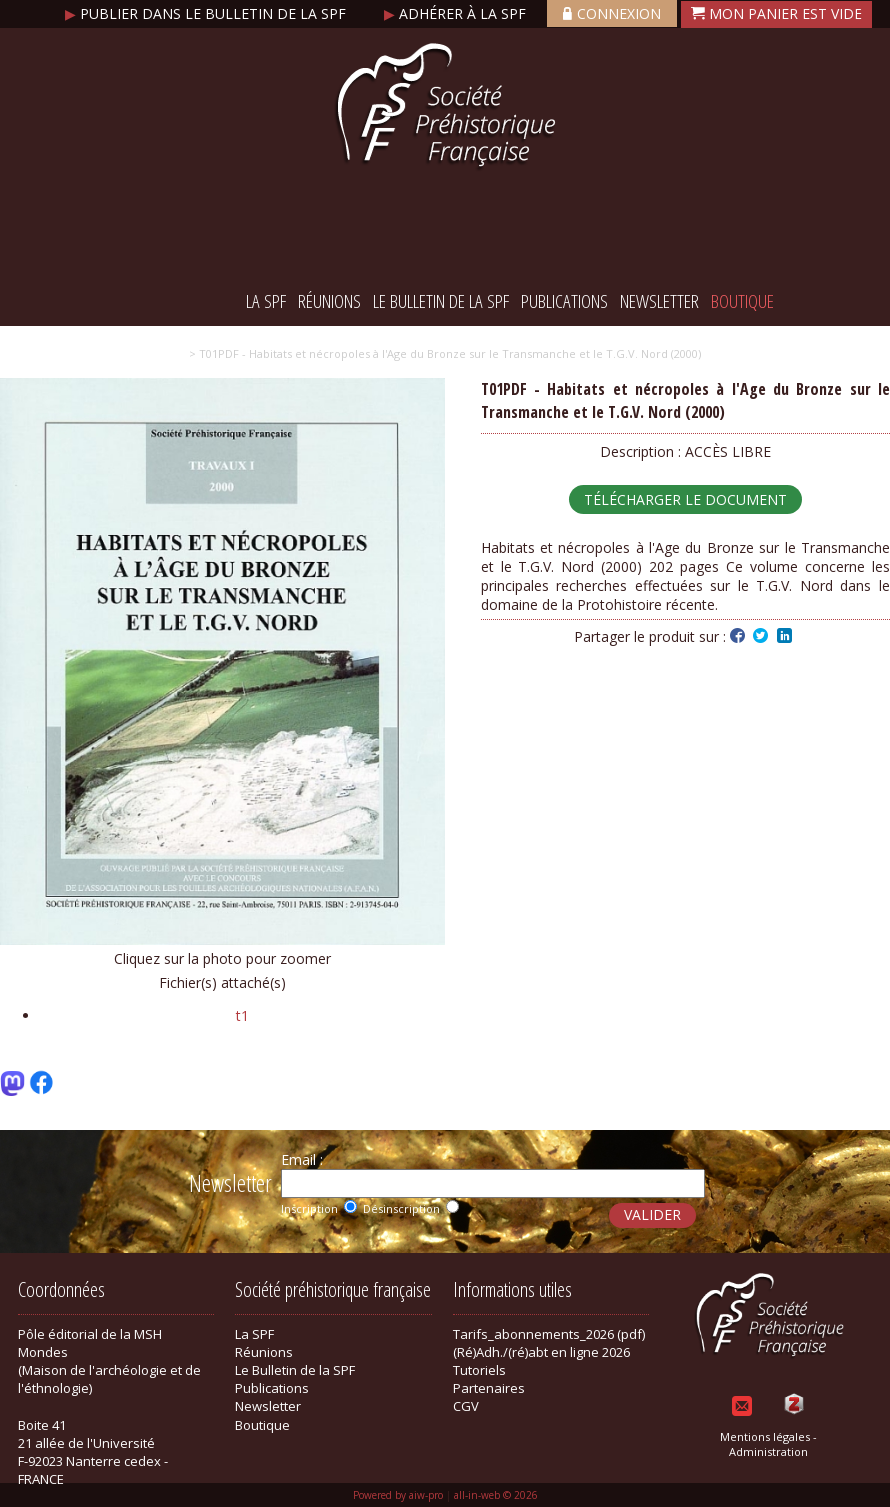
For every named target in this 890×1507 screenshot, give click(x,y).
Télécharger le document (685, 499)
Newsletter (659, 301)
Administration (768, 1451)
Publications (564, 301)
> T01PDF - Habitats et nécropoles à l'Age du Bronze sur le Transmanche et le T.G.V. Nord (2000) (445, 353)
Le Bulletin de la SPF (441, 301)
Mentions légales (765, 1436)
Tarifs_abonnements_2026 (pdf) (549, 1334)
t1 (242, 1015)
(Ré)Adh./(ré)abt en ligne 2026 (541, 1352)
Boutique (742, 301)
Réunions (329, 301)
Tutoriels (479, 1370)
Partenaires (489, 1388)
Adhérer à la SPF (457, 13)
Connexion (612, 13)
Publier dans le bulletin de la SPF (207, 13)
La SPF (266, 301)
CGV (466, 1406)
